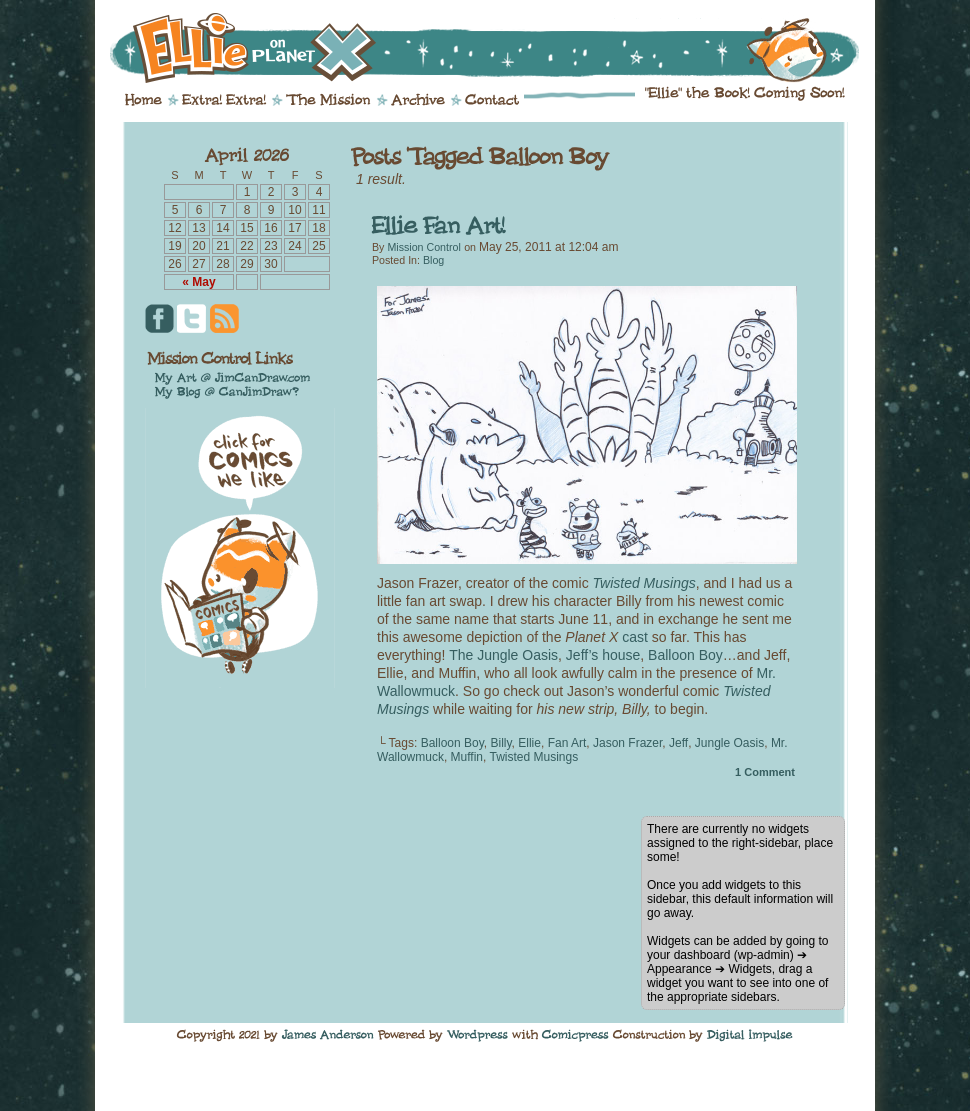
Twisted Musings (534, 757)
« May (198, 282)
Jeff (678, 743)
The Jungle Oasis (503, 655)
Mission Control (423, 247)
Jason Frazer (627, 743)
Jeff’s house (603, 655)
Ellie (529, 743)
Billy (500, 743)
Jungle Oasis (729, 743)
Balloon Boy (685, 655)
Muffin (467, 757)
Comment (765, 772)
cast (635, 637)
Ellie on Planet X (498, 48)
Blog (433, 260)
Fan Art (567, 743)
